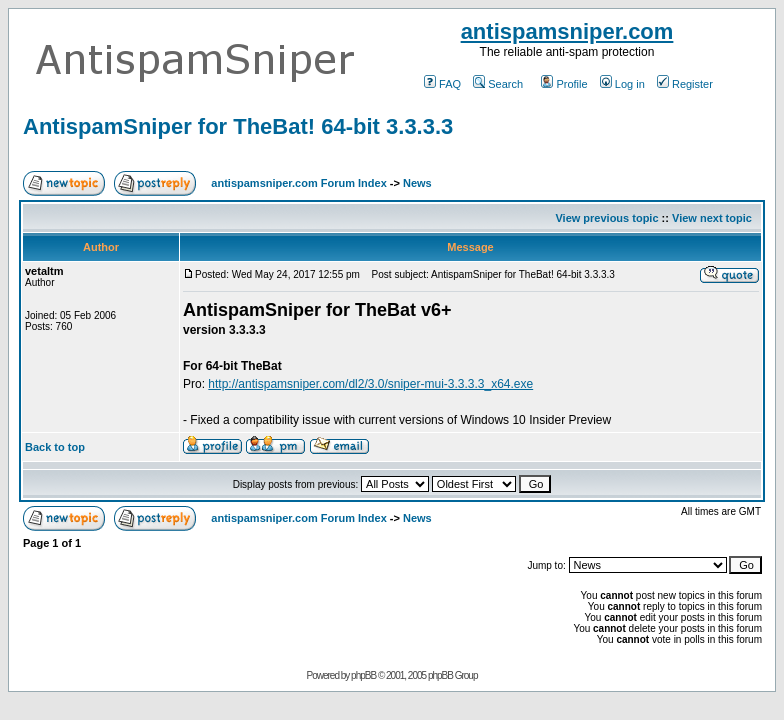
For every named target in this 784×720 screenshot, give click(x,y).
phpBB (363, 675)
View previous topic (606, 218)
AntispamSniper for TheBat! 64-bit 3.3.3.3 (238, 126)
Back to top (55, 447)
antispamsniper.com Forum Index (298, 183)
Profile (564, 84)
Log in (622, 84)
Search (498, 84)
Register (685, 84)
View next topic (712, 218)
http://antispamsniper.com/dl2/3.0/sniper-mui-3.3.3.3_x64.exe (370, 384)
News (417, 183)
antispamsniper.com (567, 31)
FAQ (442, 84)
